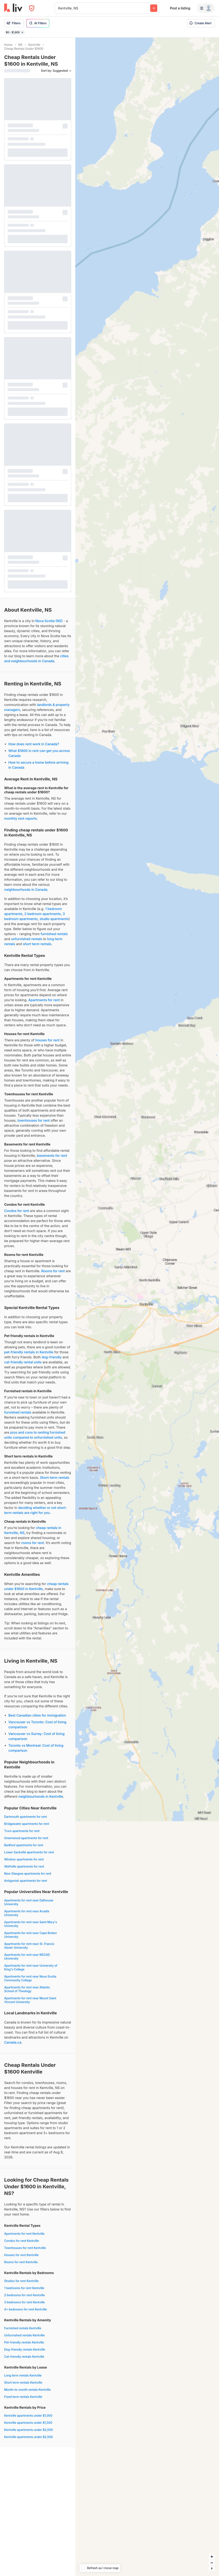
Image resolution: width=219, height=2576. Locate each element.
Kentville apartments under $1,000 (28, 2415)
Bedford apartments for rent (23, 1845)
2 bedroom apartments (42, 914)
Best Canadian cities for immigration (37, 1715)
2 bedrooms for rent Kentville (24, 2295)
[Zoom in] (212, 2557)
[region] (147, 1307)
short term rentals (37, 944)
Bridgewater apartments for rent (26, 1824)
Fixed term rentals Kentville (23, 2396)
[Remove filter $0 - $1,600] (22, 32)
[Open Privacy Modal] (31, 8)
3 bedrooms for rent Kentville (24, 2302)
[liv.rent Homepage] (13, 8)
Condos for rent (16, 1211)
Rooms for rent (53, 1271)
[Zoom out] (212, 2563)
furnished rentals (54, 934)
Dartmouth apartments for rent (25, 1816)
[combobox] (58, 8)
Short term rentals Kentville (23, 2382)
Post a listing (180, 8)
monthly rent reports (20, 818)
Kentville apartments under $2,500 (28, 2437)
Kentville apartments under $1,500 (28, 2422)
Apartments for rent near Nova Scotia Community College (30, 1978)
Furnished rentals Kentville (22, 2328)
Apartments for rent (44, 1000)
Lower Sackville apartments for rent (29, 1852)
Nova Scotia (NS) (49, 621)
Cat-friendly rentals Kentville (24, 2356)
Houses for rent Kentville (21, 2255)
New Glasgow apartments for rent (27, 1873)
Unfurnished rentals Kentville (24, 2335)
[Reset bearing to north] (212, 2569)
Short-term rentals (54, 1477)
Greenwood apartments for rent (26, 1838)
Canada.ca (12, 2042)
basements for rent (52, 1155)
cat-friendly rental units (23, 1362)
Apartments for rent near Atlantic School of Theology (27, 1989)
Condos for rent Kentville (21, 2240)
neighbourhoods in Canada (25, 889)
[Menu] (206, 8)
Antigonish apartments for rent (25, 1880)
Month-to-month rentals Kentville (27, 2389)
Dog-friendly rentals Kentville (24, 2349)
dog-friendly (52, 1357)
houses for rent (47, 1040)
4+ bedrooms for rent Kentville (25, 2309)
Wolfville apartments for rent (24, 1866)
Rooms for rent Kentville (21, 2262)
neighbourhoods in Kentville (40, 1796)
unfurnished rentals (26, 939)
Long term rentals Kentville (23, 2375)
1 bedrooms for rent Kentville (24, 2288)
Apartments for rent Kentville (24, 2233)
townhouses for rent (34, 1120)
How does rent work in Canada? (33, 744)
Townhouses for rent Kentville (25, 2248)
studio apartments (54, 919)
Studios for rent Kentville (21, 2281)
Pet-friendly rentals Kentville (24, 2342)
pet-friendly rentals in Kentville (28, 1352)
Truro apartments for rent (22, 1831)
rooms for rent (32, 1543)
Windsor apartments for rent (24, 1859)
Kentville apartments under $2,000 (28, 2430)
